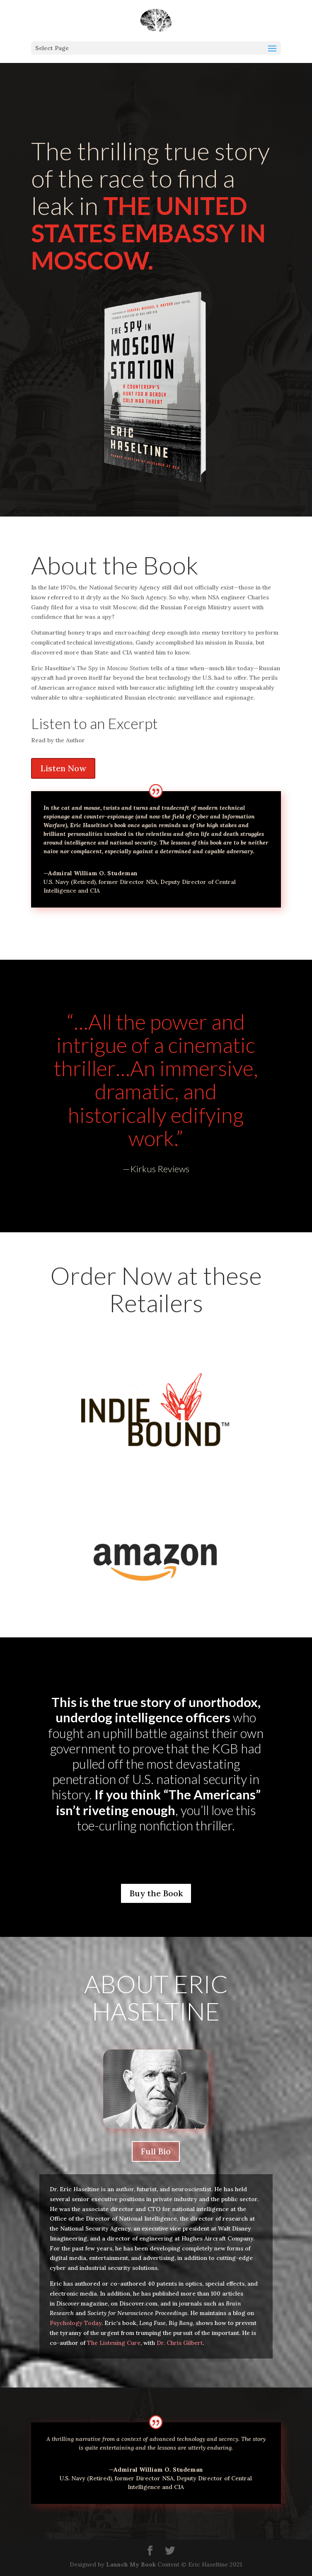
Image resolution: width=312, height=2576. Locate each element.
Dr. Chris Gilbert (180, 2343)
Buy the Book (156, 1893)
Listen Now (63, 768)
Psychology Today (76, 2323)
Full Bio (156, 2151)
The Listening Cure (113, 2343)
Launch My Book (131, 2564)
